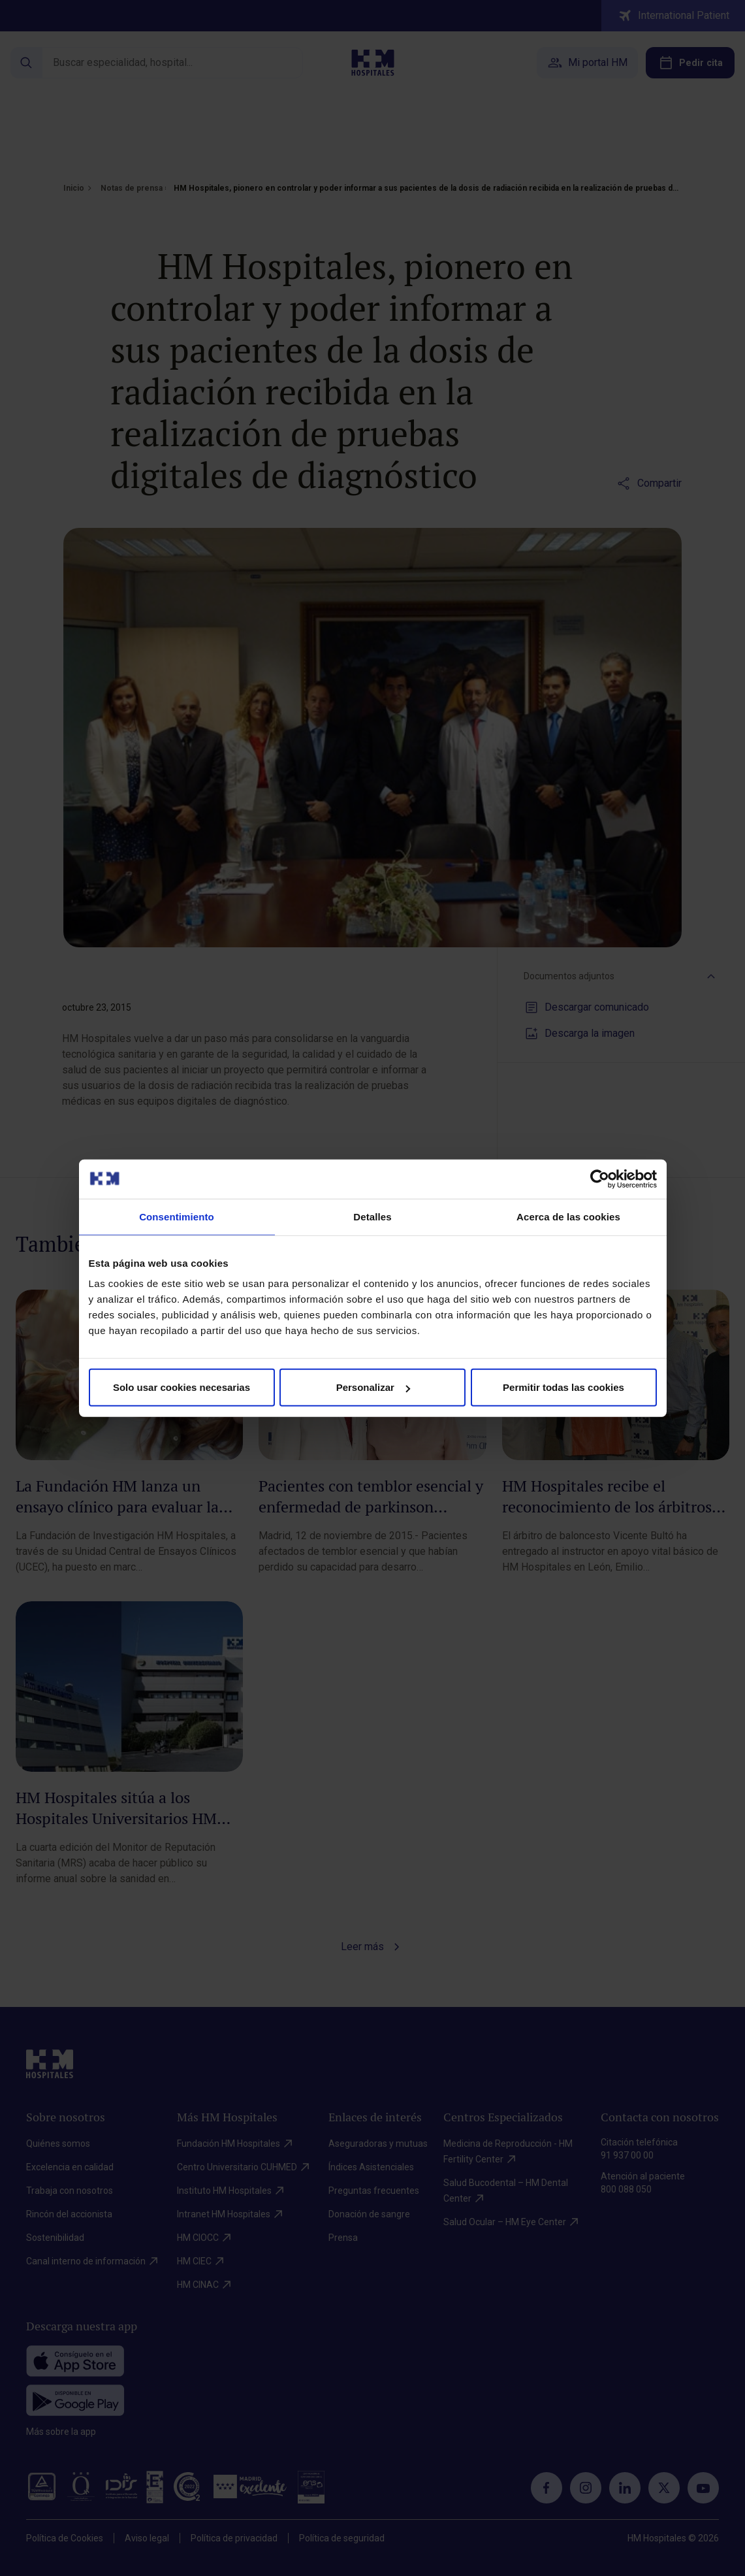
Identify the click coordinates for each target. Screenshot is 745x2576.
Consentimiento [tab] (176, 1216)
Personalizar (373, 1387)
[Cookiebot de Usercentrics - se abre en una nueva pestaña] (600, 1178)
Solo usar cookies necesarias (181, 1387)
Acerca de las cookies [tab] (568, 1216)
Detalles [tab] (372, 1216)
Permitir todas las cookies (563, 1387)
